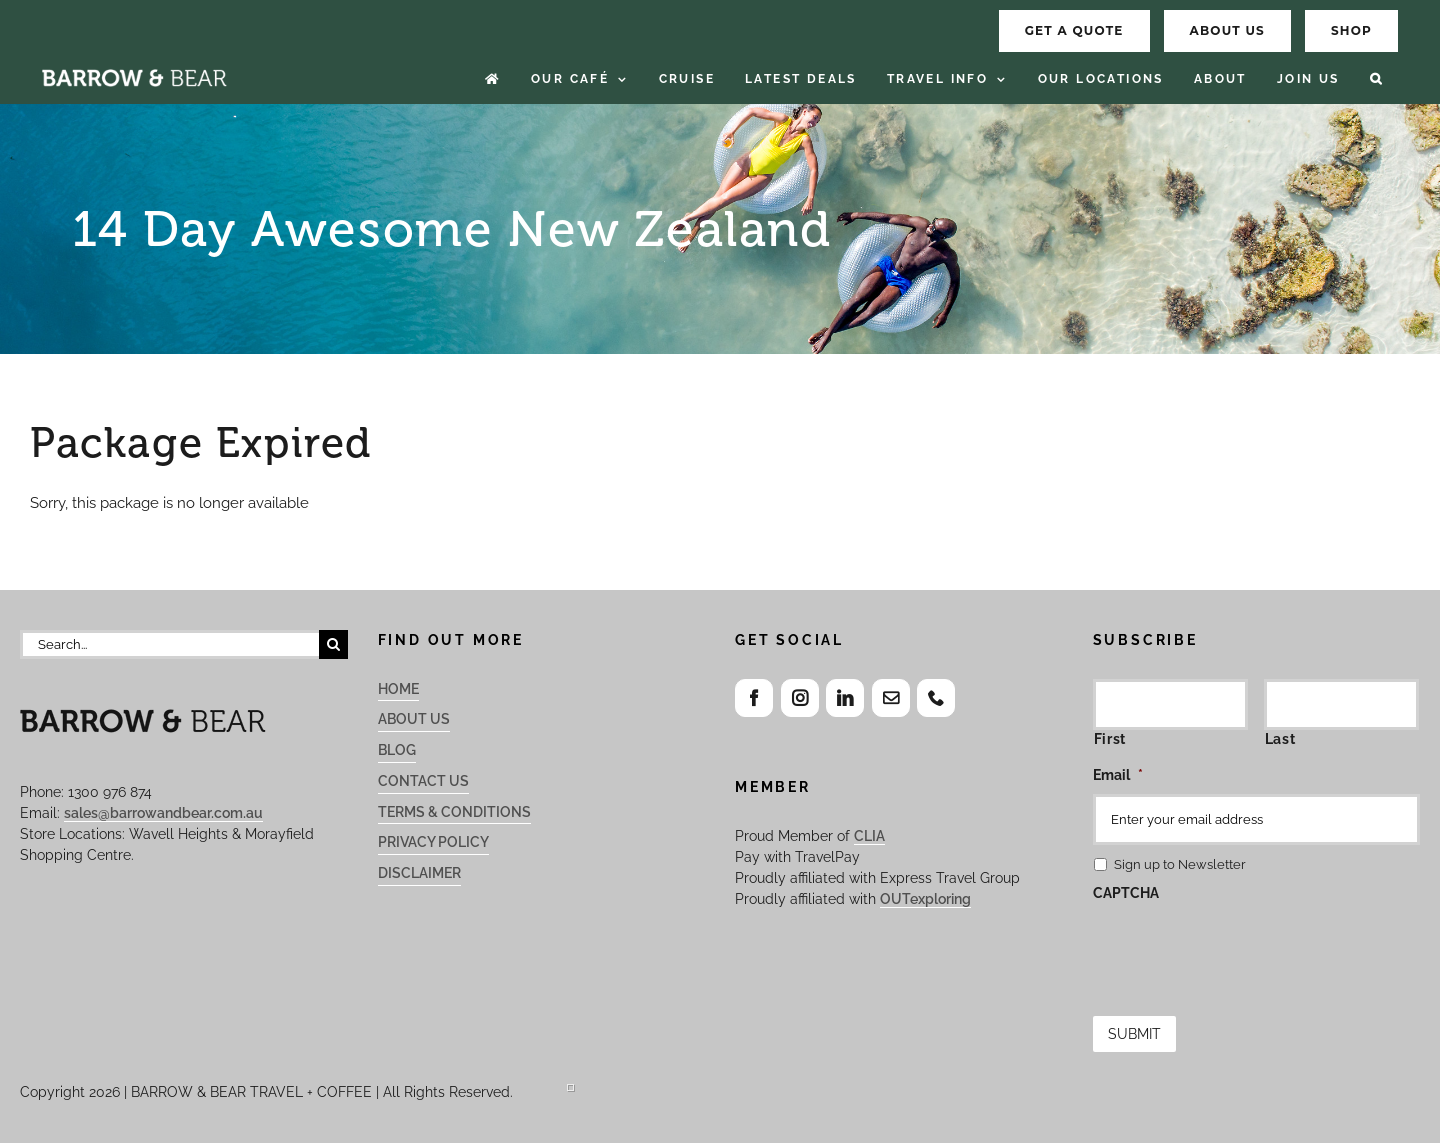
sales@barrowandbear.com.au (163, 813)
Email (1118, 775)
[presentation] (1245, 951)
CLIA (869, 836)
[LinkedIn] (845, 698)
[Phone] (936, 698)
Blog (397, 750)
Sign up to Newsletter (1180, 864)
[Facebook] (754, 698)
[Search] (333, 644)
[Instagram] (800, 698)
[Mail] (891, 698)
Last (1280, 739)
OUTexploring (925, 899)
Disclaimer (419, 873)
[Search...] (169, 644)
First (1110, 739)
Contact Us (423, 781)
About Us (414, 719)
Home (398, 689)
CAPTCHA (1126, 893)
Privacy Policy (433, 842)
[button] (1376, 79)
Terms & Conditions (454, 812)
